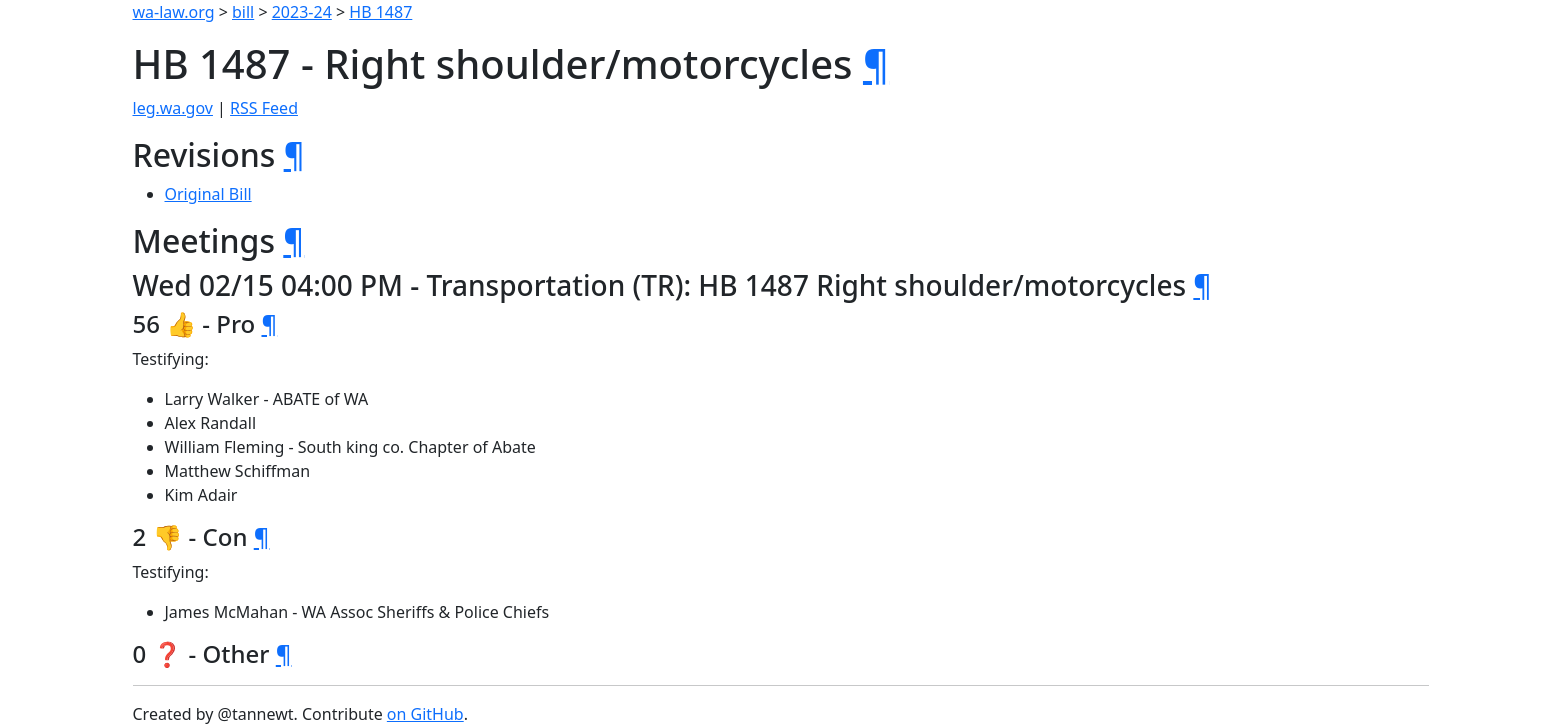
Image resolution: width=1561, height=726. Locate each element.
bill (243, 12)
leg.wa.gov (173, 108)
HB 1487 (380, 12)
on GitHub (425, 714)
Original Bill (208, 194)
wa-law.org (174, 12)
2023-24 (302, 12)
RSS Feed (264, 108)
